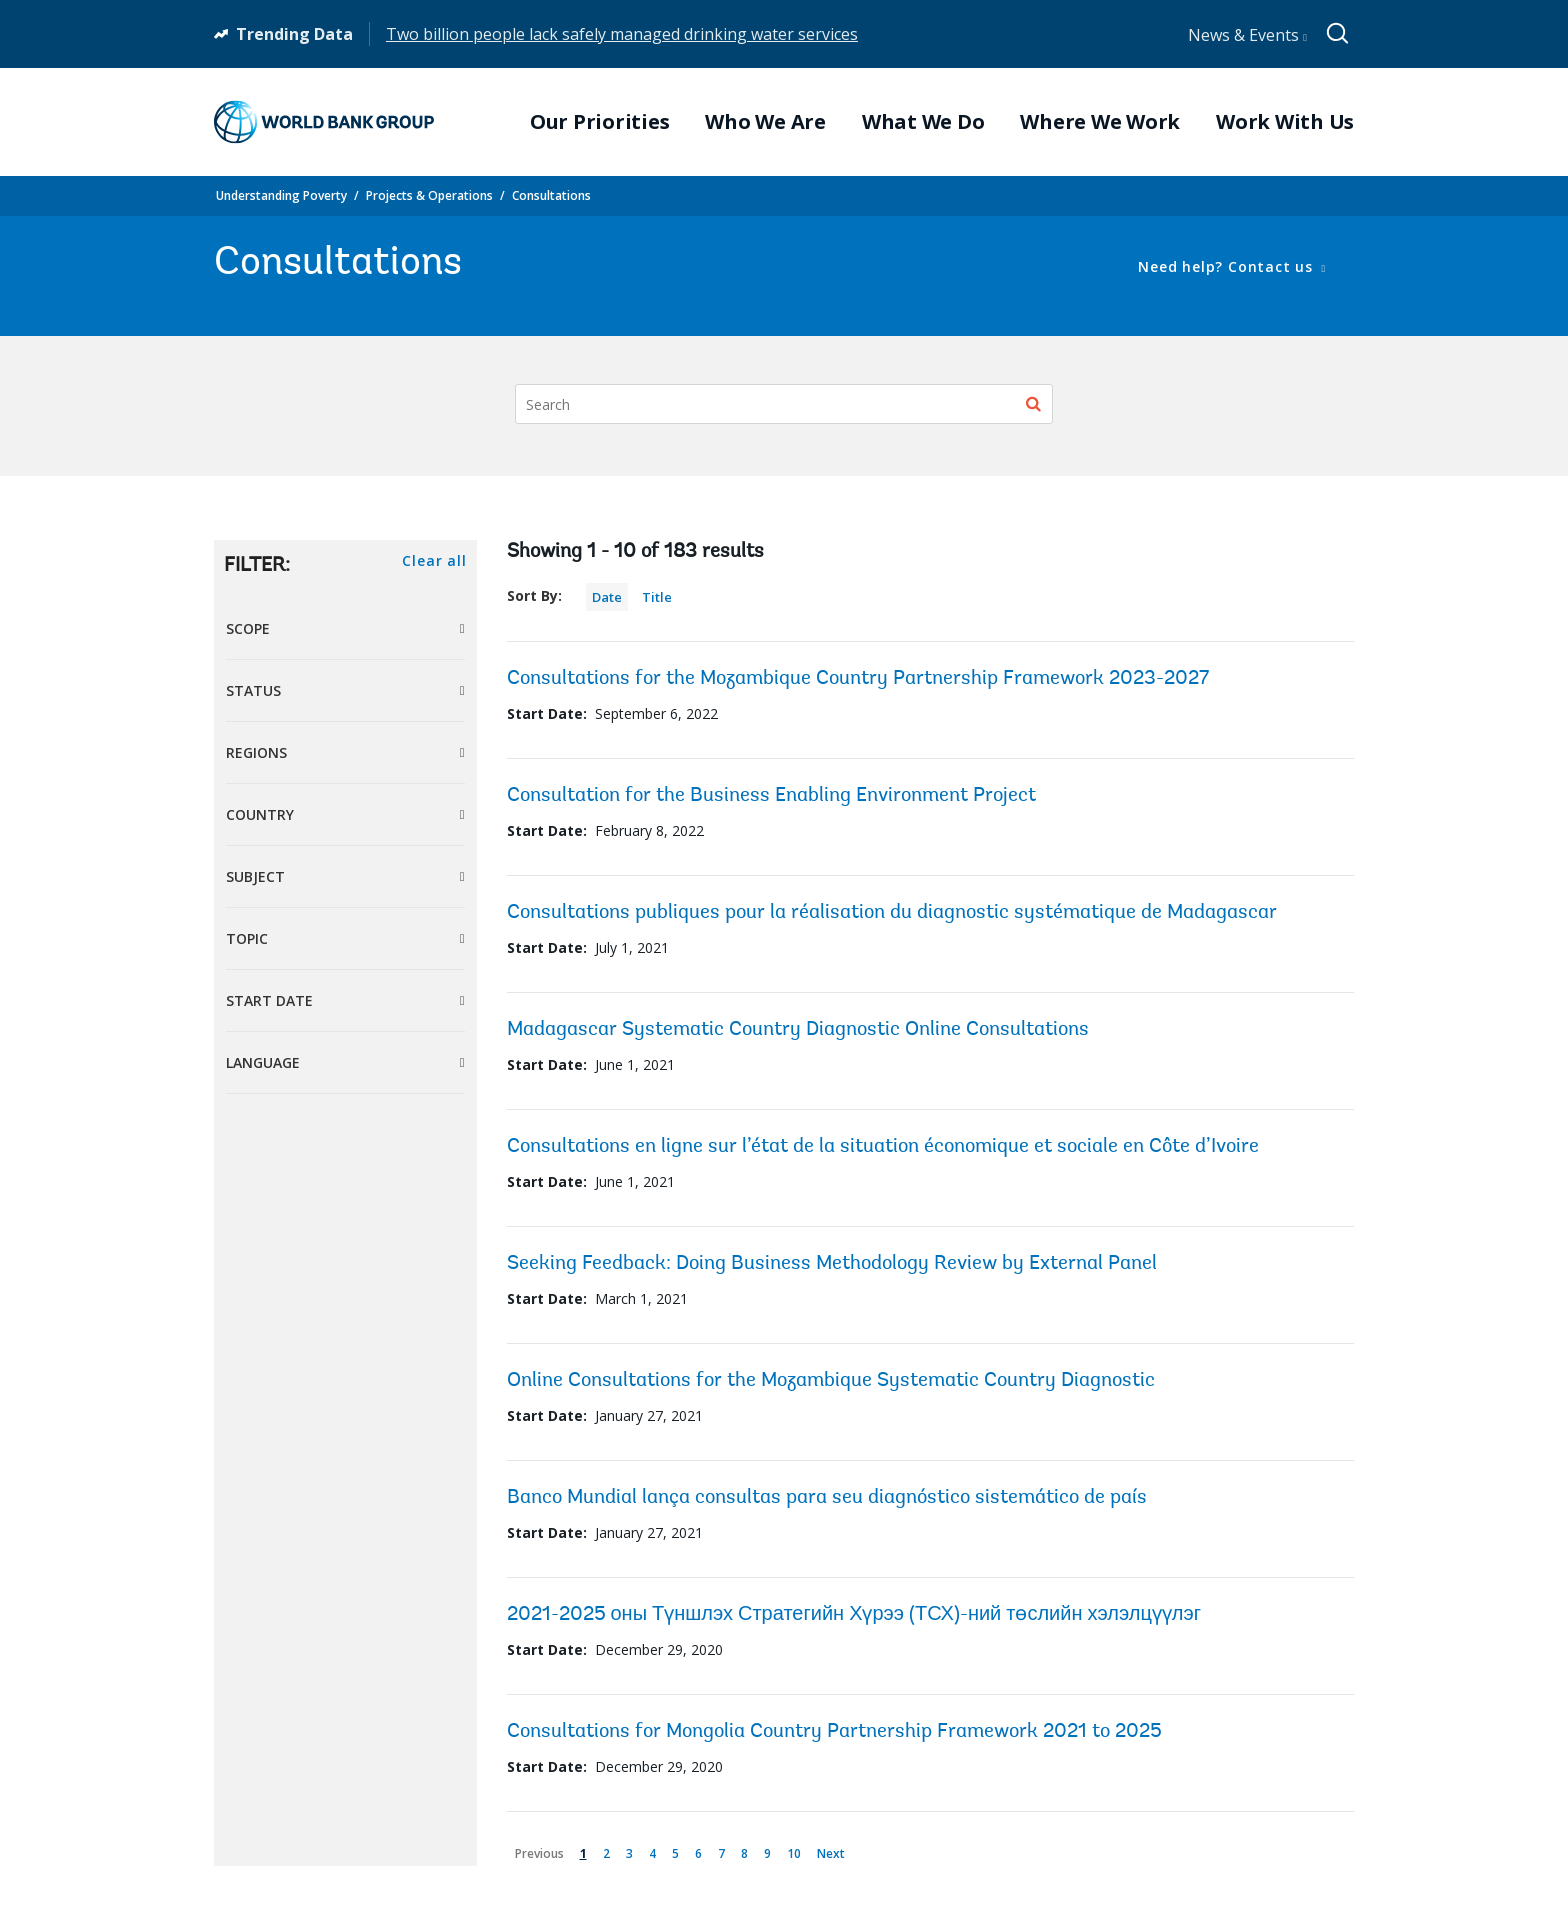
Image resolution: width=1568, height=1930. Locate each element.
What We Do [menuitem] (923, 122)
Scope (248, 628)
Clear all (434, 560)
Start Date (269, 1000)
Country (260, 814)
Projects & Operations (429, 195)
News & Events (1247, 35)
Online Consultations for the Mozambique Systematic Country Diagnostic (831, 1381)
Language (263, 1062)
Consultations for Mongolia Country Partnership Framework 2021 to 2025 (834, 1732)
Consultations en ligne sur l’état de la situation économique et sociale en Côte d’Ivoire (883, 1147)
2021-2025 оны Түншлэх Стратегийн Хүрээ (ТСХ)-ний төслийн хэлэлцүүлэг (854, 1615)
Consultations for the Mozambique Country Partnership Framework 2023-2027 (858, 679)
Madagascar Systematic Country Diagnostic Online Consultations (798, 1030)
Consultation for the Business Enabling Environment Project (771, 796)
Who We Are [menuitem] (765, 122)
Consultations (551, 195)
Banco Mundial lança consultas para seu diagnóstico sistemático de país (827, 1498)
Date (607, 597)
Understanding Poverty (281, 195)
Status (253, 690)
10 (797, 1849)
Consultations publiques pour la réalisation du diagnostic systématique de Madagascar (892, 913)
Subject (255, 876)
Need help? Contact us (1227, 266)
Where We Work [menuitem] (1100, 122)
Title (657, 597)
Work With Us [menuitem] (1285, 122)
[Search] (784, 404)
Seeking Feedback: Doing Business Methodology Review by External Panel (832, 1264)
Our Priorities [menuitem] (600, 122)
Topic (247, 938)
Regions (256, 752)
